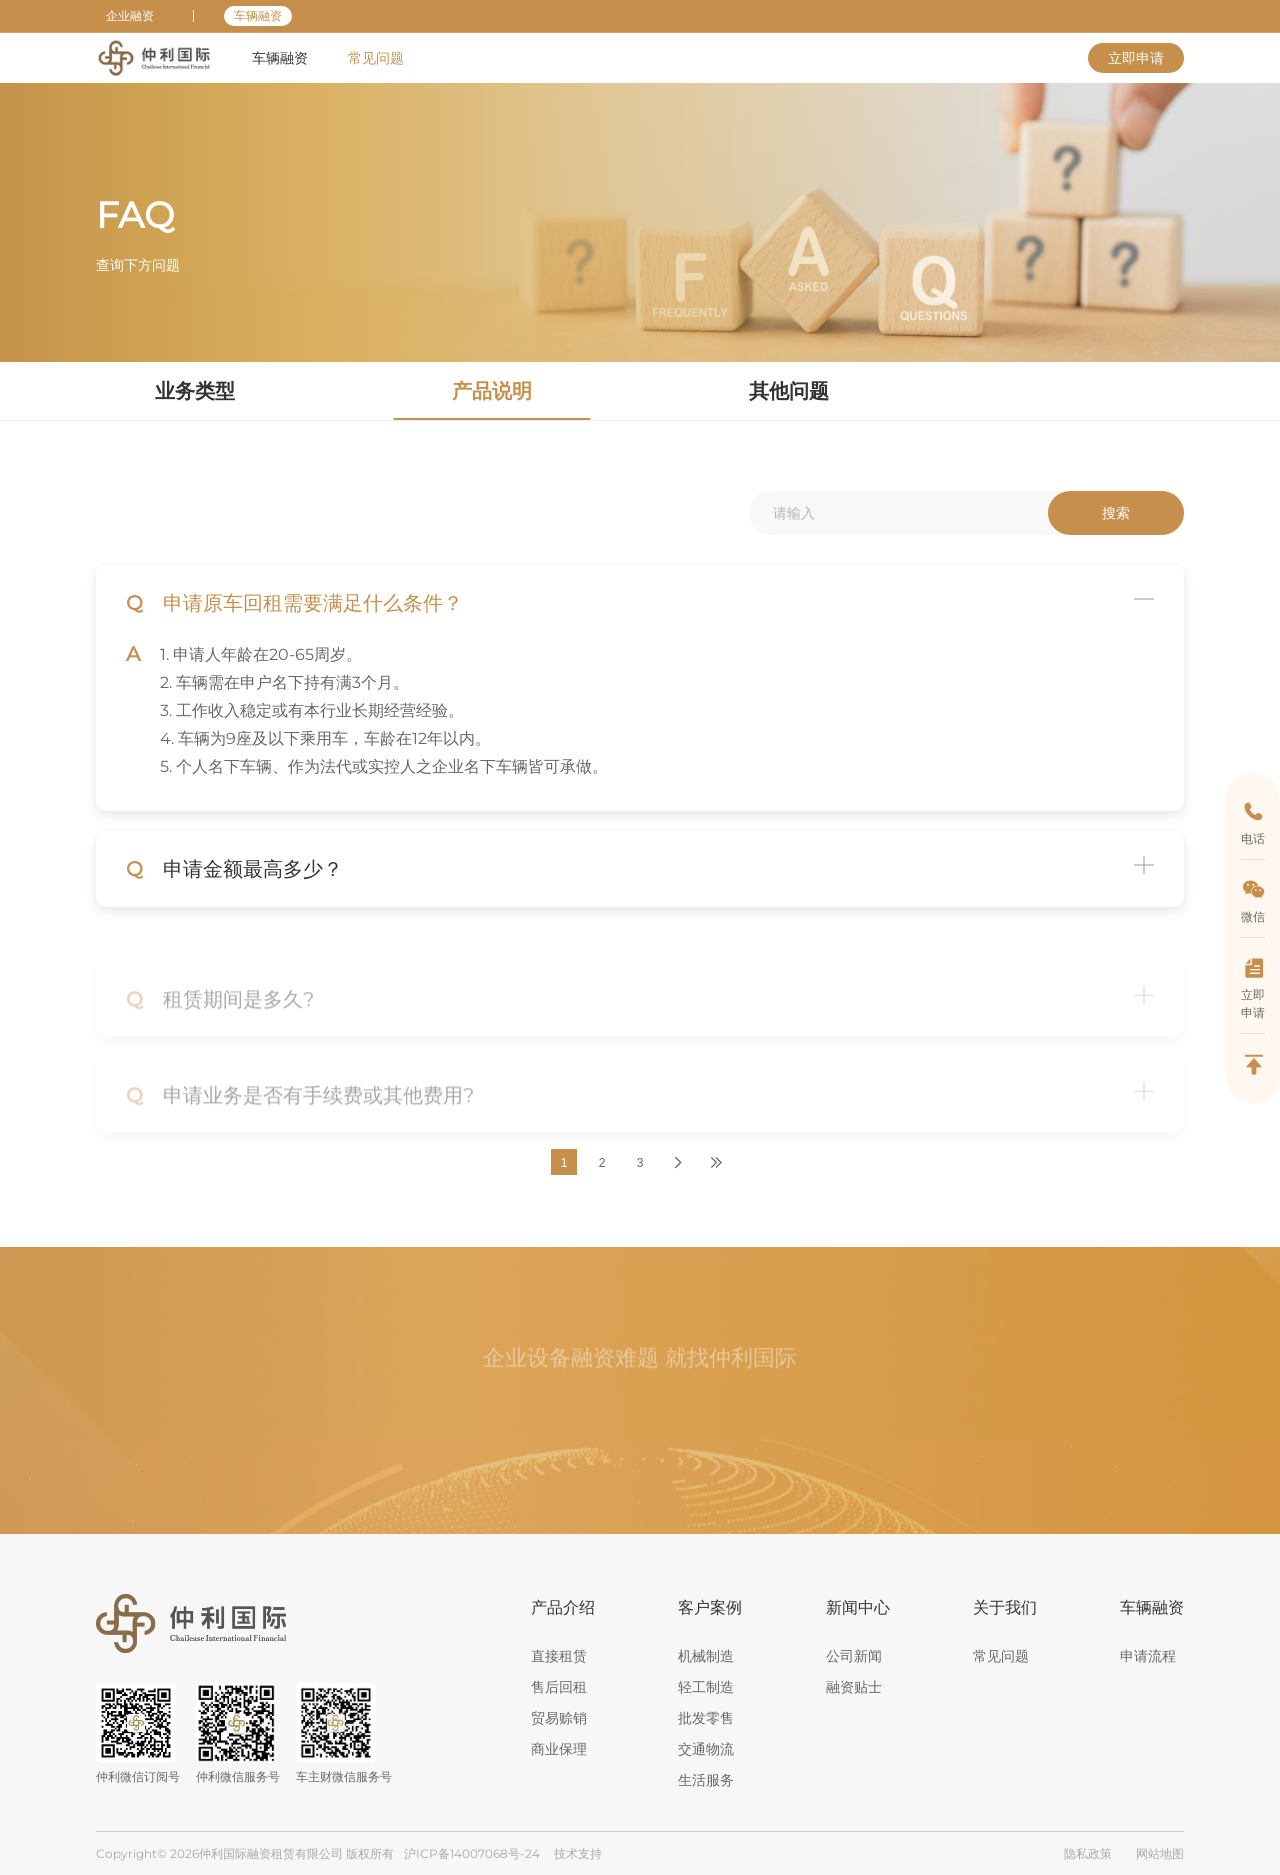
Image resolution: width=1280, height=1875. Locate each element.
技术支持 (578, 1853)
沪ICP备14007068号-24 (472, 1853)
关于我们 (1005, 1607)
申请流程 (1148, 1656)
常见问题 (176, 110)
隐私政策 (1088, 1853)
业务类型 (195, 391)
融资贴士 (854, 1687)
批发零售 (706, 1718)
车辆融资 (258, 15)
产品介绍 (563, 1607)
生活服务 (706, 1780)
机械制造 (706, 1656)
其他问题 (789, 391)
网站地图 (1160, 1853)
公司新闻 (854, 1656)
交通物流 (706, 1749)
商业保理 (559, 1749)
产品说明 (252, 110)
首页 (112, 110)
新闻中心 (858, 1607)
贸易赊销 (559, 1718)
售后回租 (559, 1687)
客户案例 (710, 1607)
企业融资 (130, 15)
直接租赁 (559, 1656)
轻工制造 (706, 1687)
